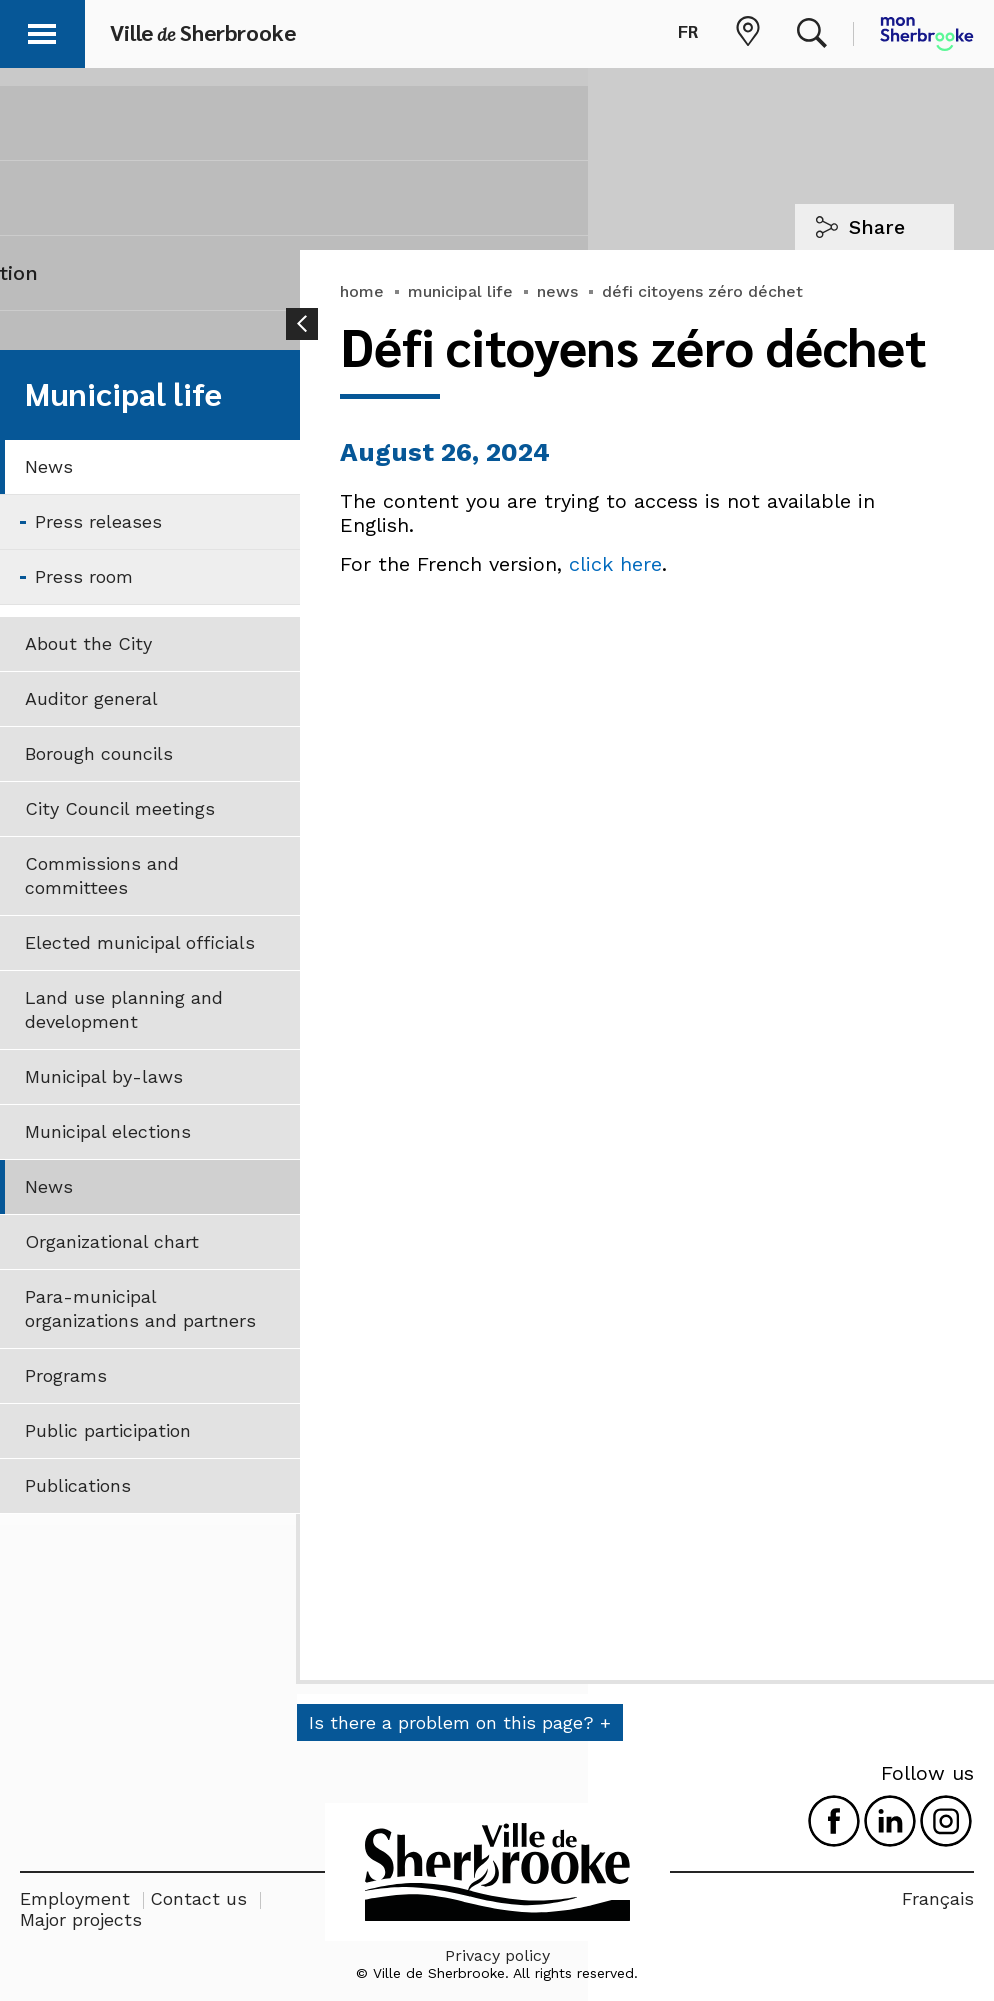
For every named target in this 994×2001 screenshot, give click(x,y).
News (49, 466)
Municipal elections (108, 1131)
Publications (78, 1485)
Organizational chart (112, 1241)
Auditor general (91, 698)
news (557, 291)
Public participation (108, 1430)
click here (615, 564)
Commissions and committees (102, 875)
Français (938, 1898)
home (362, 291)
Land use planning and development (124, 1009)
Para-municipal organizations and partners (140, 1308)
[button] (42, 30)
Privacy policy (497, 1955)
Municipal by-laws (104, 1076)
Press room (84, 576)
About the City (88, 643)
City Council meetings (120, 808)
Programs (66, 1375)
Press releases (98, 521)
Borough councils (99, 753)
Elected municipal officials (140, 942)
